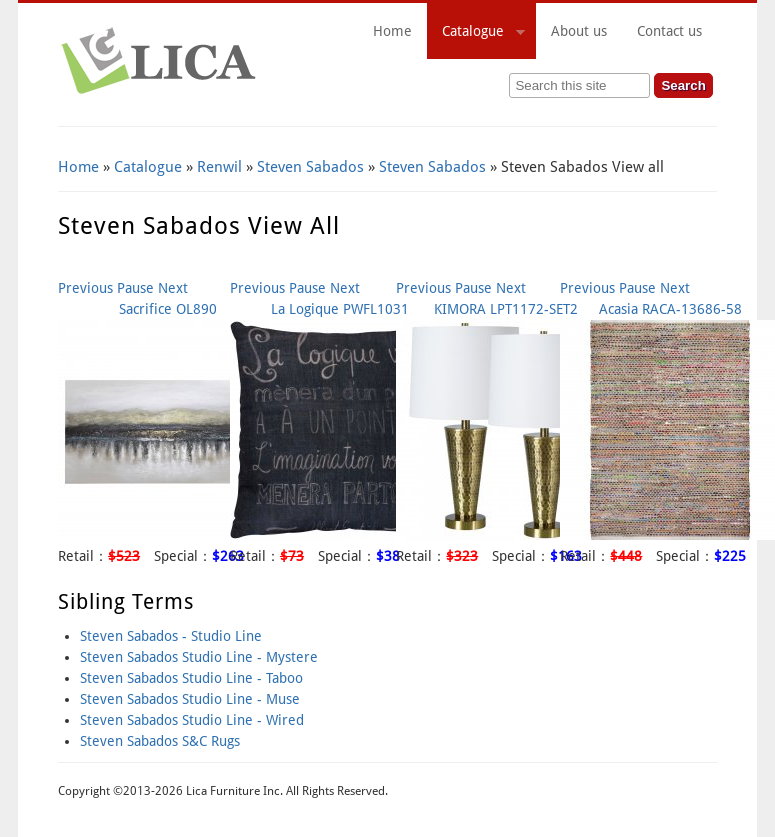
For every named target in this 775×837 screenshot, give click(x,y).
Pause (135, 288)
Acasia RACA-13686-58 (670, 309)
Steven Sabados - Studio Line (171, 636)
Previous (85, 288)
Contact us (669, 31)
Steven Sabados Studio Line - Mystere (199, 657)
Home (392, 31)
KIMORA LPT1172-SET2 (506, 309)
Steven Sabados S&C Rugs (160, 741)
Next (173, 288)
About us (579, 31)
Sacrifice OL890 (168, 309)
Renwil (219, 167)
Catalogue (476, 34)
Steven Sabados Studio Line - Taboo (191, 678)
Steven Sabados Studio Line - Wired (192, 720)
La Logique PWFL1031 (340, 309)
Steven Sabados (310, 167)
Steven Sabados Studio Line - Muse (190, 699)
